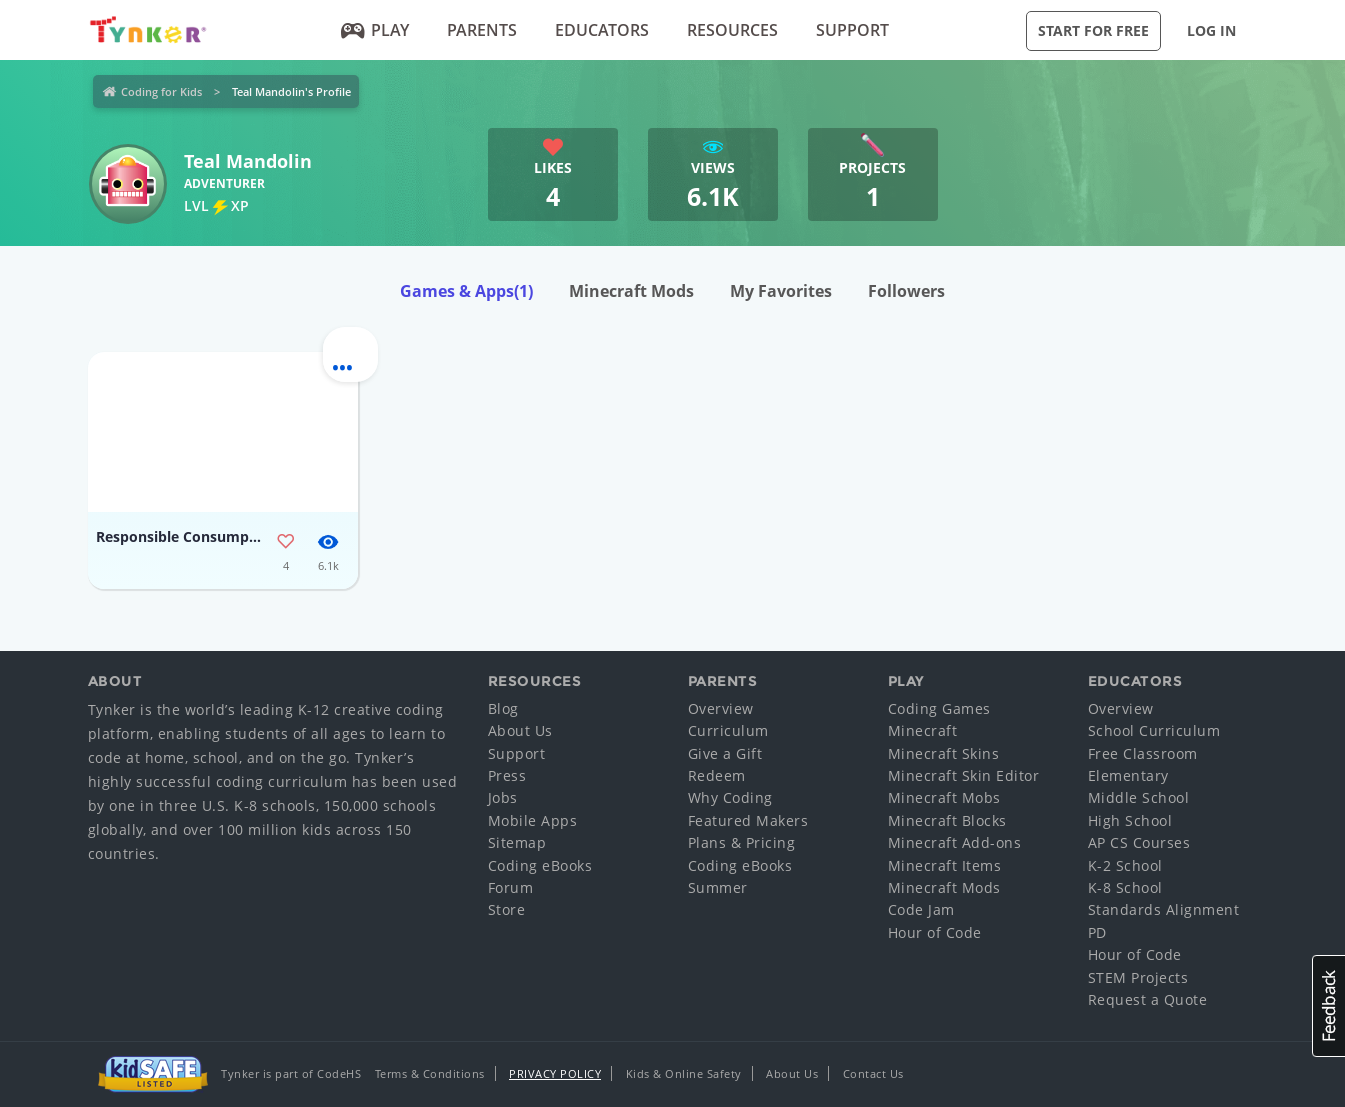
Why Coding (730, 797)
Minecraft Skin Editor (964, 775)
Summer (718, 887)
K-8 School (1125, 887)
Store (507, 909)
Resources (732, 30)
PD (1097, 932)
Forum (511, 887)
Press (507, 775)
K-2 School (1125, 865)
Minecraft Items (945, 865)
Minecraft (923, 730)
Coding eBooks (540, 865)
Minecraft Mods (631, 291)
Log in (1211, 30)
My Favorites (781, 291)
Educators (602, 30)
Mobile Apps (533, 820)
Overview (721, 708)
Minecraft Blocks (947, 820)
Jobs (503, 797)
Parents (482, 30)
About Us (520, 730)
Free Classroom (1143, 753)
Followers (906, 291)
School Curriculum (1154, 730)
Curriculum (728, 730)
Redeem (717, 775)
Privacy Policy (555, 1073)
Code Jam (921, 909)
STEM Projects (1138, 977)
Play (374, 30)
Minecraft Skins (944, 753)
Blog (503, 708)
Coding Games (939, 708)
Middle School (1139, 797)
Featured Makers (748, 820)
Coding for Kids (161, 91)
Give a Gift (725, 753)
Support (852, 30)
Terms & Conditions (430, 1073)
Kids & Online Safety (684, 1073)
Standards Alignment (1164, 909)
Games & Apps (466, 291)
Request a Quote (1148, 999)
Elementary (1128, 775)
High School (1130, 820)
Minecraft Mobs (944, 797)
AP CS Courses (1139, 842)
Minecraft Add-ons (955, 842)
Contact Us (873, 1073)
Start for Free (1093, 30)
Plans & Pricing (742, 842)
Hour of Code (935, 932)
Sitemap (517, 842)
